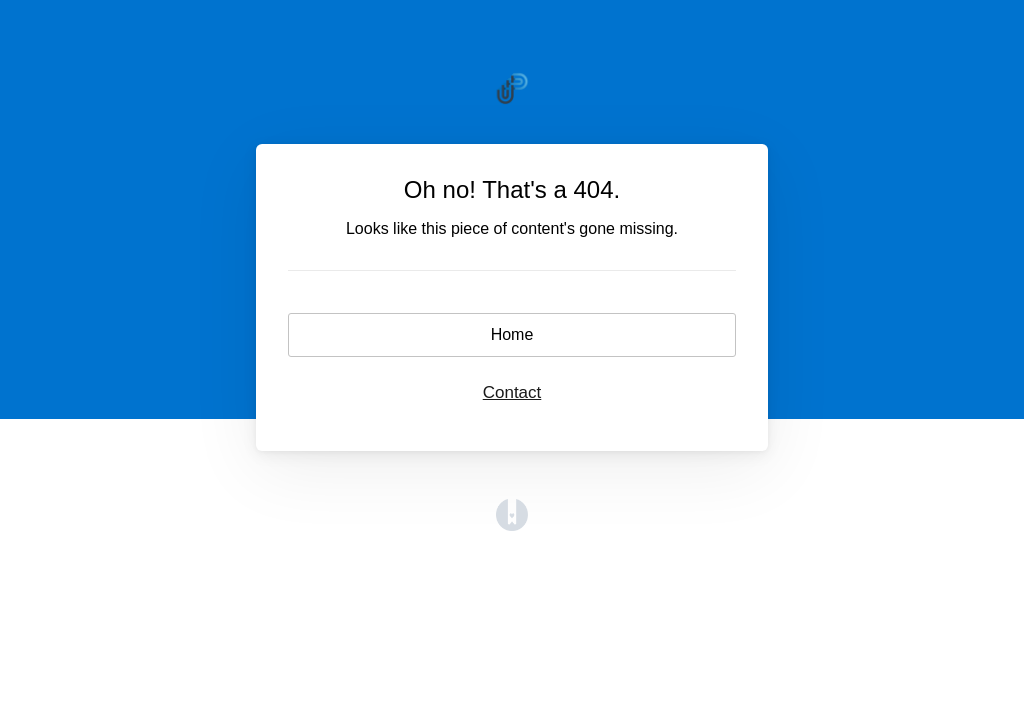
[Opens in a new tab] (512, 525)
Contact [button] (512, 392)
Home (512, 334)
